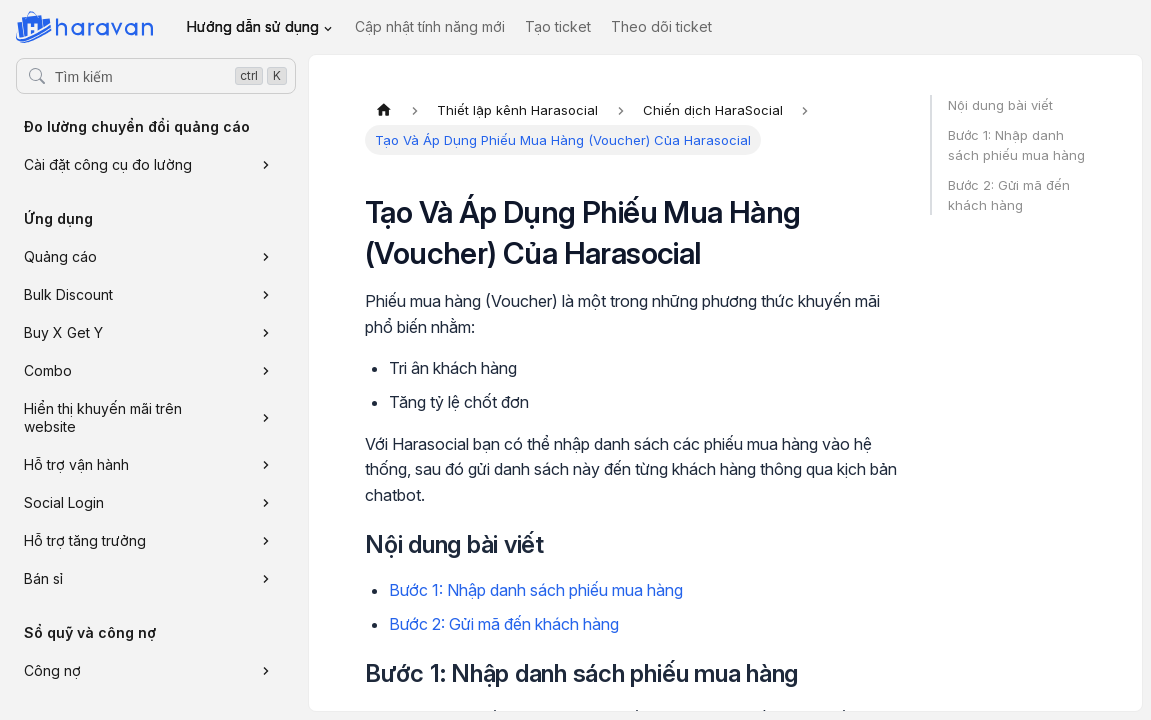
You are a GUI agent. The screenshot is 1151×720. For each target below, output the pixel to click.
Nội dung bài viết (1000, 105)
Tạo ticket (558, 26)
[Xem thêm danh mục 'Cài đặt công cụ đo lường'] (266, 165)
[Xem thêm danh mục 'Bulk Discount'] (266, 295)
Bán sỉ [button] (43, 578)
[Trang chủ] (384, 110)
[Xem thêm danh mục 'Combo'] (266, 371)
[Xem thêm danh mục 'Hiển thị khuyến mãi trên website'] (266, 418)
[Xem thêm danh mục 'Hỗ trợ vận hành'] (266, 465)
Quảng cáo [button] (60, 256)
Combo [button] (48, 370)
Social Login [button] (64, 502)
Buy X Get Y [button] (63, 332)
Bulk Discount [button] (68, 294)
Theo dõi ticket (661, 26)
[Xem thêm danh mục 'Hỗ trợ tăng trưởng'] (266, 541)
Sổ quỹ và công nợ (90, 632)
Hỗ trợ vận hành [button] (76, 464)
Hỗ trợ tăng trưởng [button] (85, 540)
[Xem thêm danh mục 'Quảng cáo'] (266, 257)
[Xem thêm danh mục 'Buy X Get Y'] (266, 333)
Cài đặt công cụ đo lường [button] (108, 164)
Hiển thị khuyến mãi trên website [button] (103, 417)
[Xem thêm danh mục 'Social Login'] (266, 503)
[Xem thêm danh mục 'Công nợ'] (266, 671)
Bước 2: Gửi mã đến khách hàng (504, 624)
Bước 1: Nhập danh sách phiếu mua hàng (536, 590)
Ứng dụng (58, 218)
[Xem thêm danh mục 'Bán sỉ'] (266, 579)
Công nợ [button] (52, 670)
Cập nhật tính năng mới (430, 26)
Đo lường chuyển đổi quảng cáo (137, 126)
